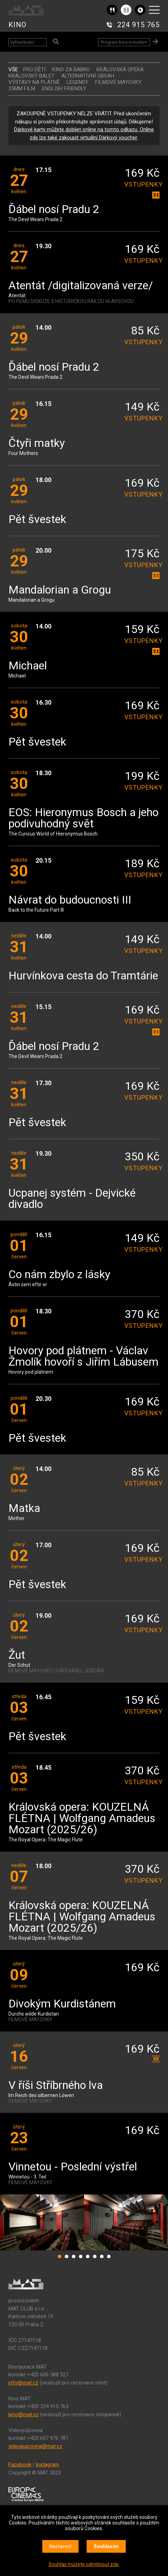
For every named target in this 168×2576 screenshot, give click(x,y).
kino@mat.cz (23, 2414)
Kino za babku (71, 69)
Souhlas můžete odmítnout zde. (84, 2564)
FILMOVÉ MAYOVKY (118, 82)
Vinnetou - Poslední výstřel (72, 2167)
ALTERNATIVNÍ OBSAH (87, 76)
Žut (16, 1655)
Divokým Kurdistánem (62, 2004)
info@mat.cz (23, 2383)
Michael (27, 666)
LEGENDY (77, 82)
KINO (17, 24)
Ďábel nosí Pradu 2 (53, 209)
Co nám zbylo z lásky (59, 1275)
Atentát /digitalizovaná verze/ (80, 286)
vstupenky (142, 184)
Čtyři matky (36, 443)
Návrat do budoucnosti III (69, 900)
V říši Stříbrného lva (55, 2085)
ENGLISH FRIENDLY (64, 88)
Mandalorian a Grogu (59, 590)
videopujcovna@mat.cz (35, 2446)
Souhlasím (106, 2546)
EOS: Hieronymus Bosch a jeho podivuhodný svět (83, 818)
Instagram (47, 2464)
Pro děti (34, 69)
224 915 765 (138, 24)
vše (13, 69)
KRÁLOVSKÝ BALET (31, 76)
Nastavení (60, 2546)
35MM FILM (21, 88)
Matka (24, 1508)
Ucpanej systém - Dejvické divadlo (72, 1199)
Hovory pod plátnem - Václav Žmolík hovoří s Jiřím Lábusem (83, 1356)
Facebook (19, 2464)
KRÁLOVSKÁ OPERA (120, 69)
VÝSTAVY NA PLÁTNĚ (34, 82)
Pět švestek (37, 520)
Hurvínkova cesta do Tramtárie (83, 976)
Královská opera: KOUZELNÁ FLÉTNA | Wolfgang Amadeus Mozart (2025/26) (81, 1818)
